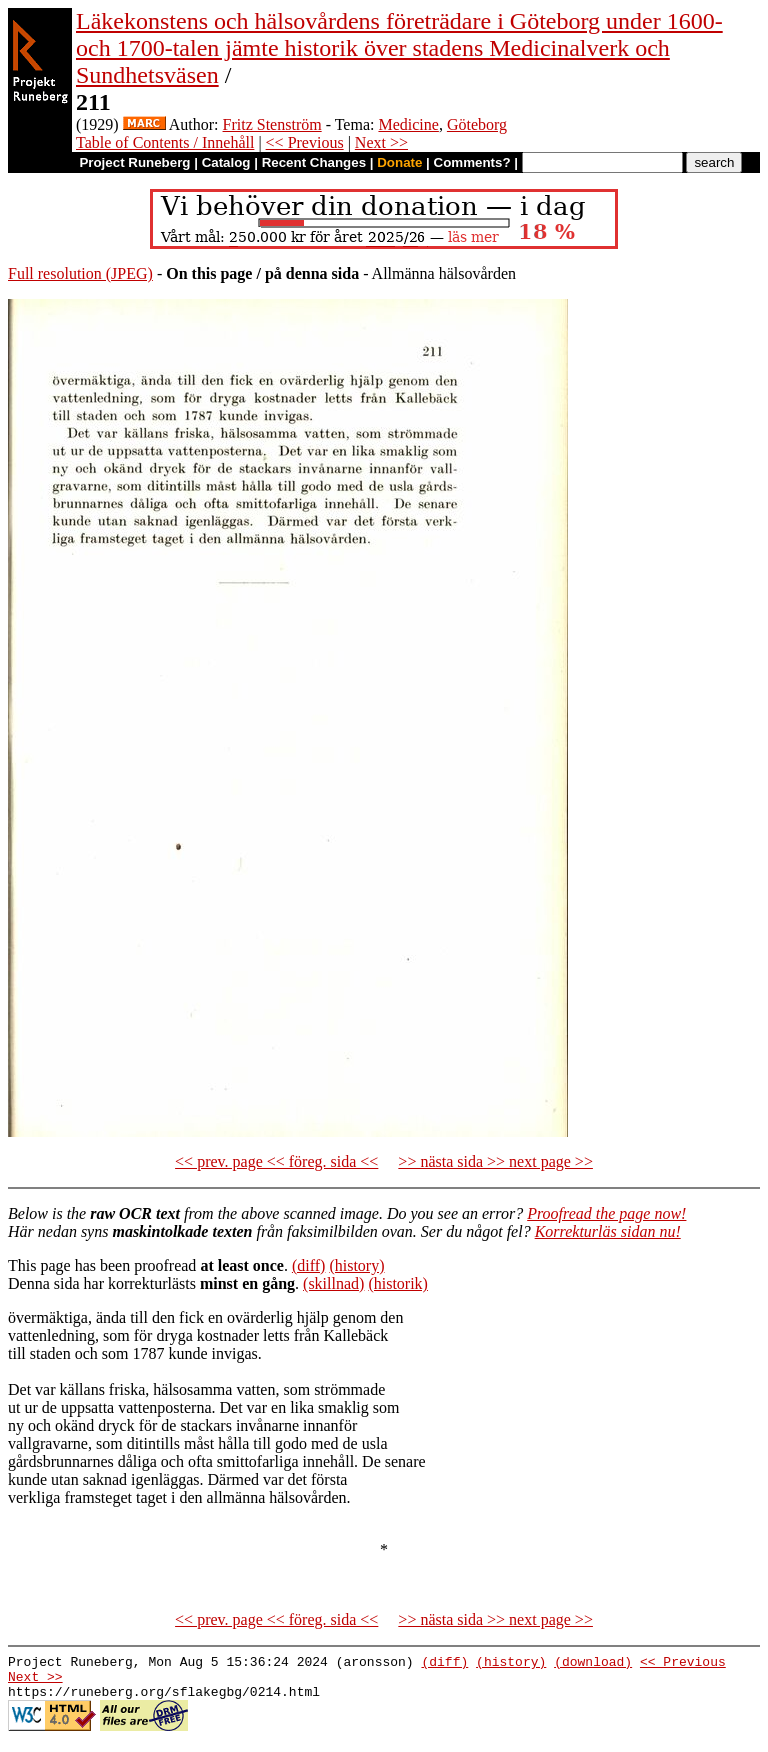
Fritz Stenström (272, 124)
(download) (593, 1664)
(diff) (308, 1265)
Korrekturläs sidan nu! (608, 1231)
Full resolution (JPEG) (80, 273)
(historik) (398, 1283)
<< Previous (305, 142)
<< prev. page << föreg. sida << (276, 1161)
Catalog (226, 162)
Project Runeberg (134, 162)
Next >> (381, 142)
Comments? (472, 162)
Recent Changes (314, 162)
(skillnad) (333, 1283)
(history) (356, 1265)
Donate (399, 162)
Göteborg (477, 124)
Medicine (408, 124)
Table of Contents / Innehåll (165, 142)
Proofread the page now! (606, 1213)
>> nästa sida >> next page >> (495, 1161)
